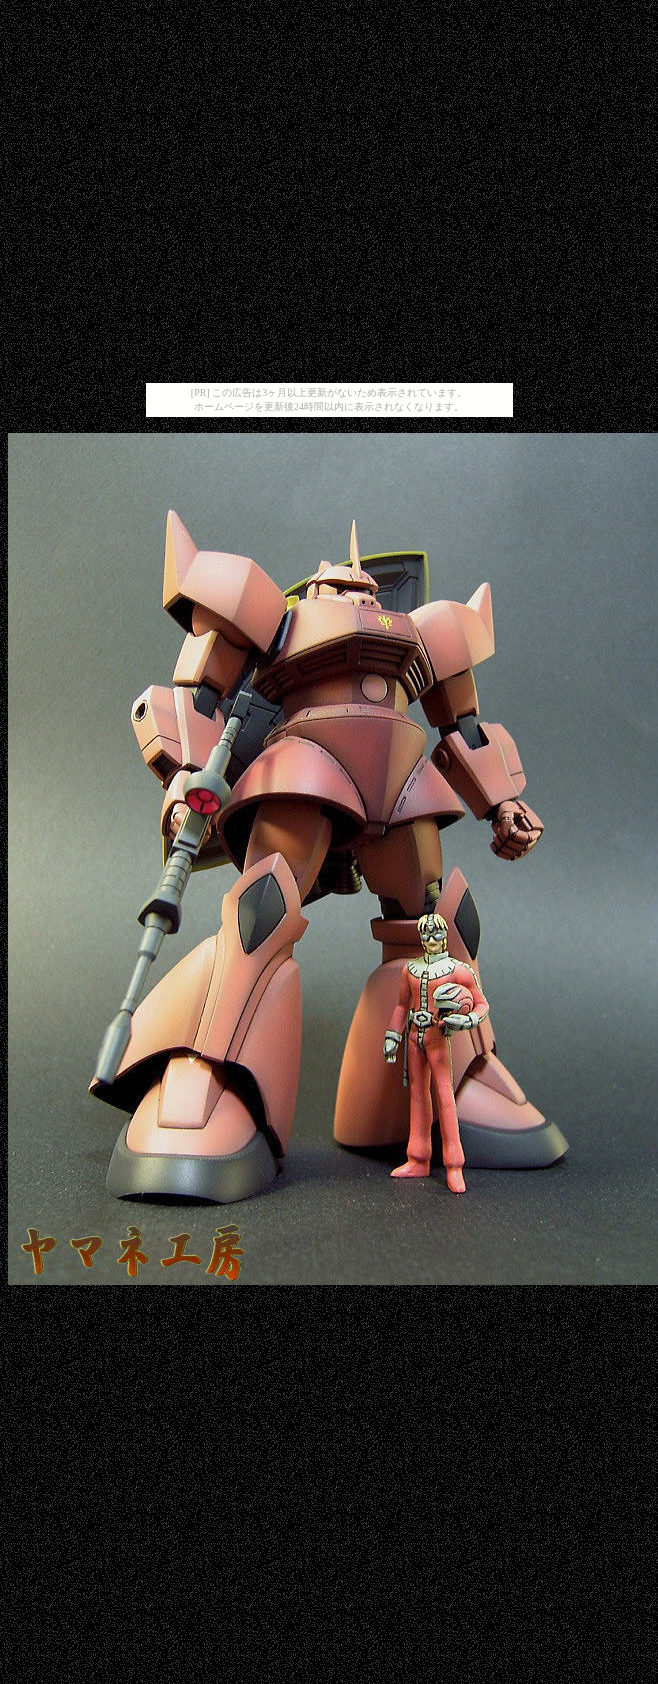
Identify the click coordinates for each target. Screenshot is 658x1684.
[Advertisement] (325, 195)
